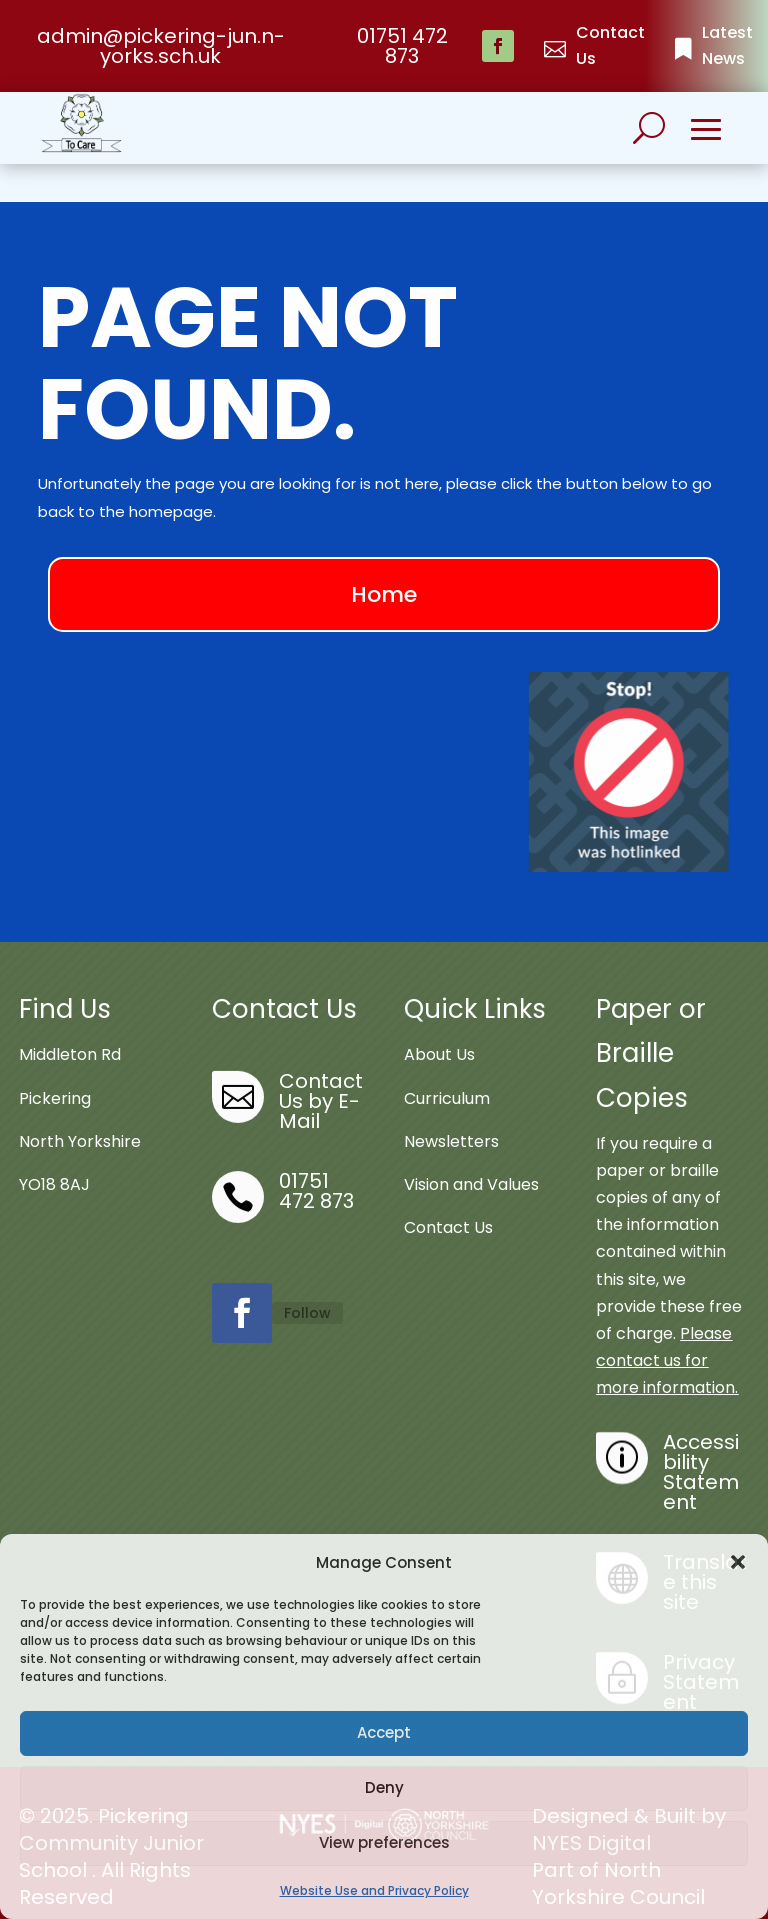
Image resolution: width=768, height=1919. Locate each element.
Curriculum (447, 1069)
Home (384, 565)
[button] (738, 1562)
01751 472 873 (402, 46)
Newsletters (451, 1112)
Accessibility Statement (701, 1443)
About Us (439, 1026)
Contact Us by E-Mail (321, 1073)
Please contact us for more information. (667, 1332)
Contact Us (448, 1199)
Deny (384, 1787)
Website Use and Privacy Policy (374, 1890)
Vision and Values (471, 1156)
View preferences (384, 1842)
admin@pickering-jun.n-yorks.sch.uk (161, 46)
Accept (384, 1732)
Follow (307, 1284)
